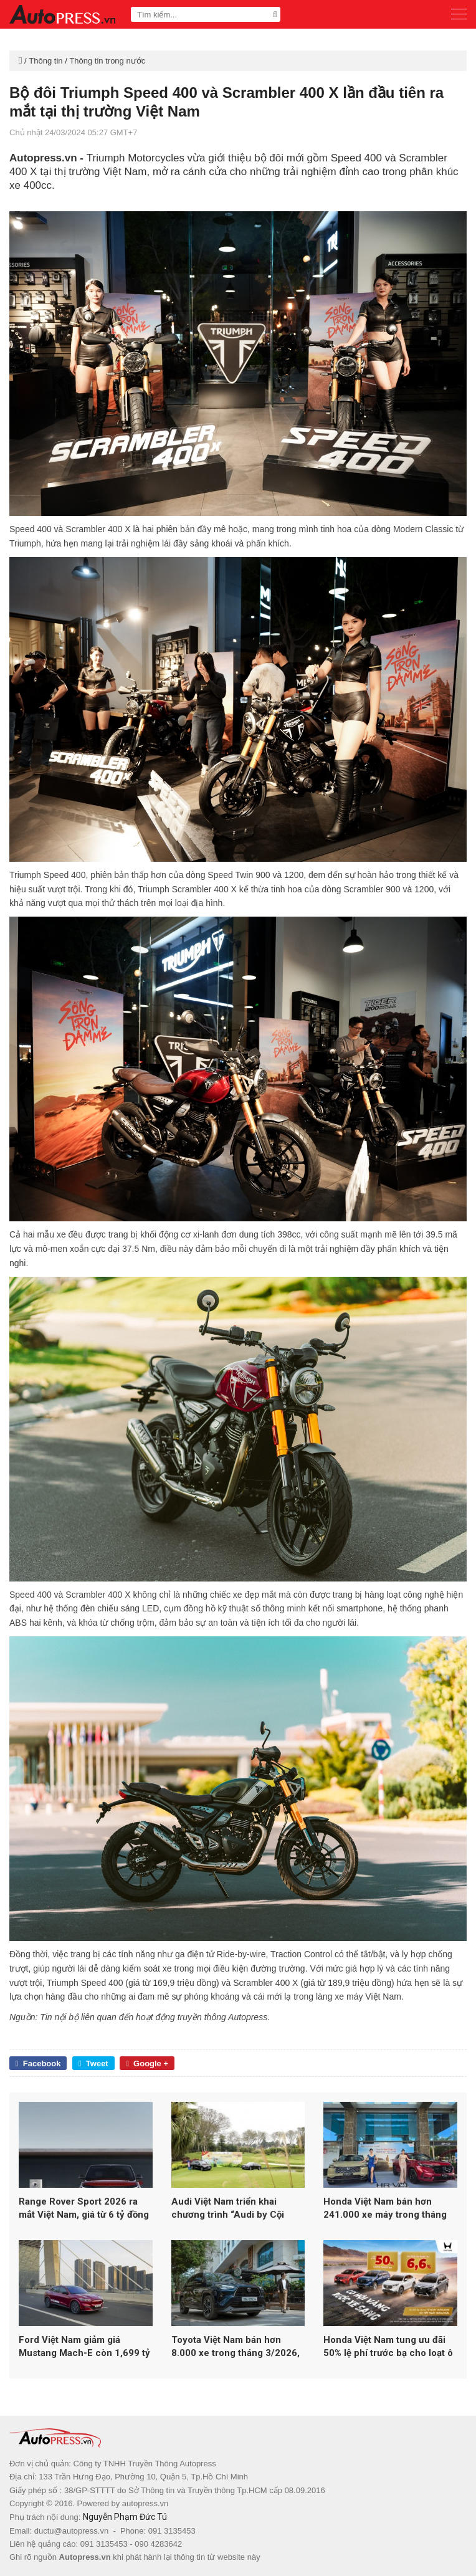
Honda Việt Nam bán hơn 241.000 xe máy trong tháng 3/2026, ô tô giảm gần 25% (385, 2208)
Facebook (38, 2063)
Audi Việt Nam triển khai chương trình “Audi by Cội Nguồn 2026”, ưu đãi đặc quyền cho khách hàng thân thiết (232, 2208)
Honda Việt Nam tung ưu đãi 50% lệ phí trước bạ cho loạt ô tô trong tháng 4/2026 (388, 2347)
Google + (147, 2063)
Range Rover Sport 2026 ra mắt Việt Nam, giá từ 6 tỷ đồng (84, 2208)
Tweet (93, 2063)
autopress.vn (145, 2503)
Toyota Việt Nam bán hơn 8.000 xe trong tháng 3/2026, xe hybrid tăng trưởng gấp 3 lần (235, 2347)
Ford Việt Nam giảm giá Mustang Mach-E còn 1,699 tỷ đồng (84, 2347)
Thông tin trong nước (107, 60)
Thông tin (45, 60)
